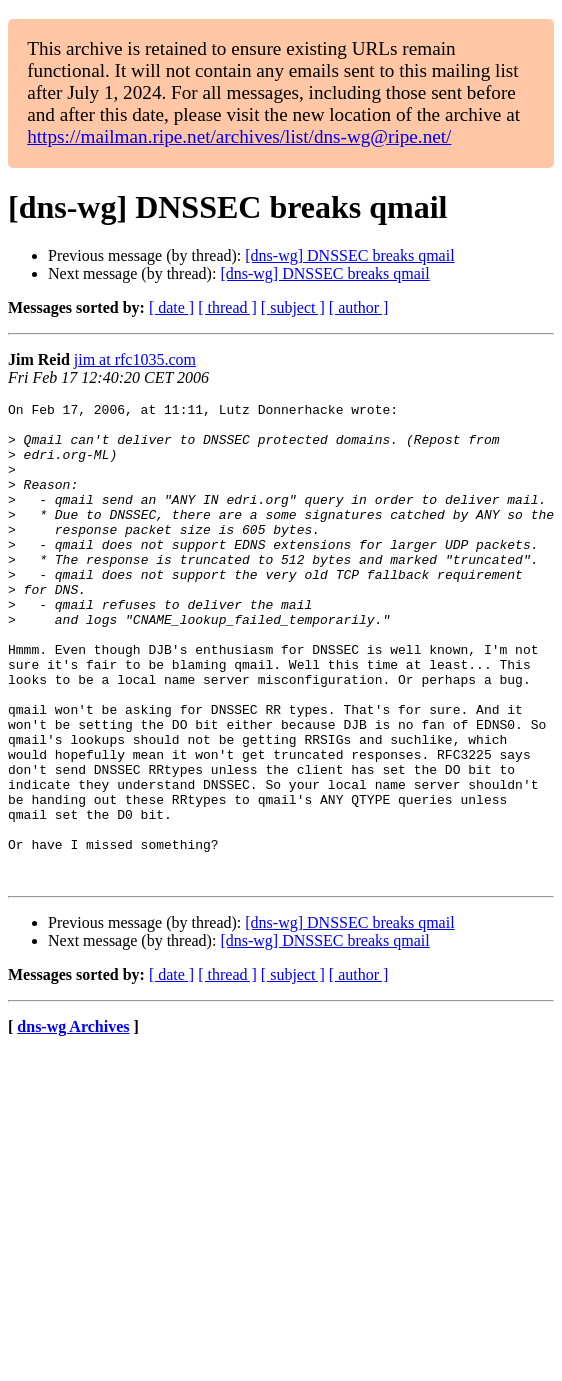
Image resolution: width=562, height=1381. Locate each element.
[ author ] (359, 307)
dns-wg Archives (73, 1122)
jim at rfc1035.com (135, 359)
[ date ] (171, 307)
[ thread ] (227, 307)
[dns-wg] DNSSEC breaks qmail (349, 255)
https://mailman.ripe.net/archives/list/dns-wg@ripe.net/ (239, 136)
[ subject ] (293, 307)
